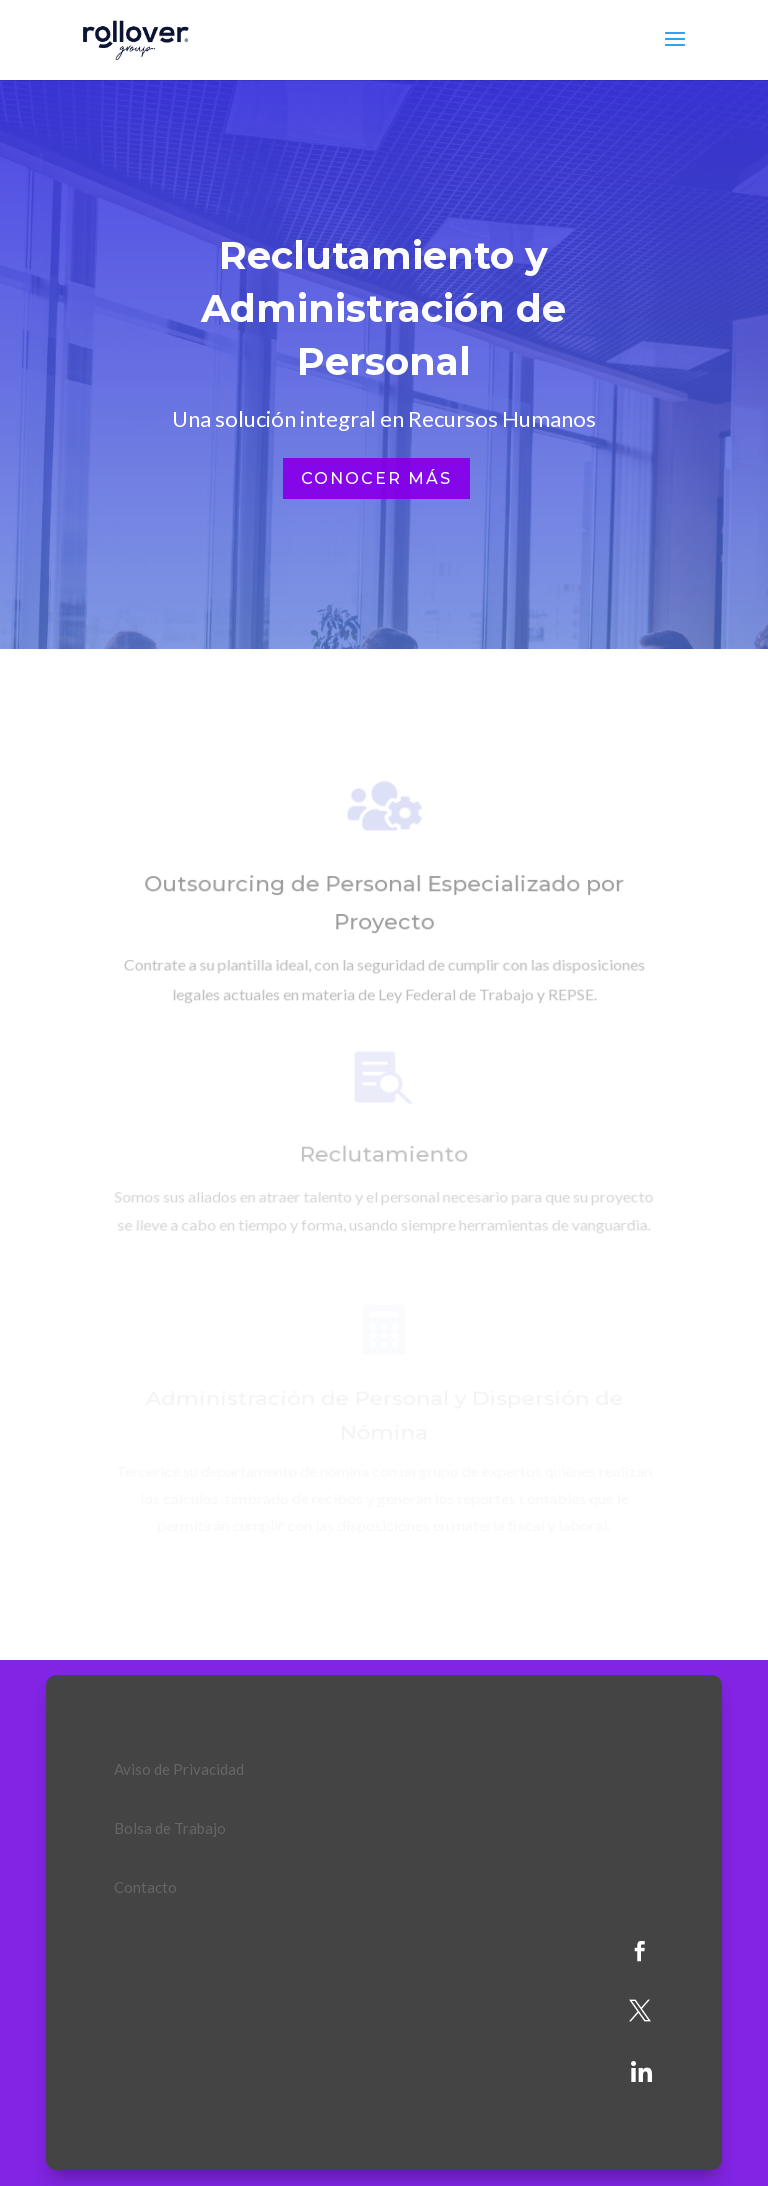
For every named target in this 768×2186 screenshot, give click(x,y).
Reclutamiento (383, 1158)
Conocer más (376, 478)
